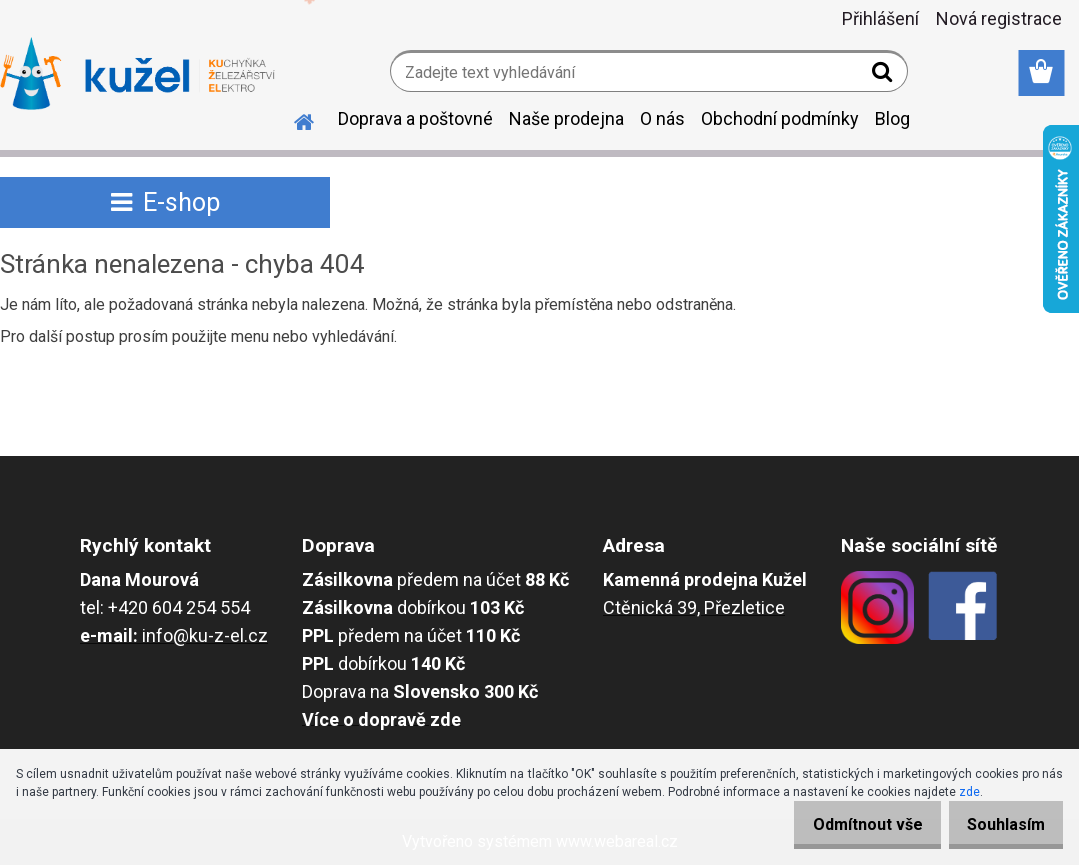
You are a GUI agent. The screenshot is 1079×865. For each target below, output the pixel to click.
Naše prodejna (566, 118)
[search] (884, 76)
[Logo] (137, 74)
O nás (662, 118)
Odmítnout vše (847, 824)
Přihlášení (880, 18)
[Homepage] (292, 119)
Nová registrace (999, 18)
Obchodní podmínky (780, 118)
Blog (892, 118)
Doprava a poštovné (415, 118)
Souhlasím (999, 824)
